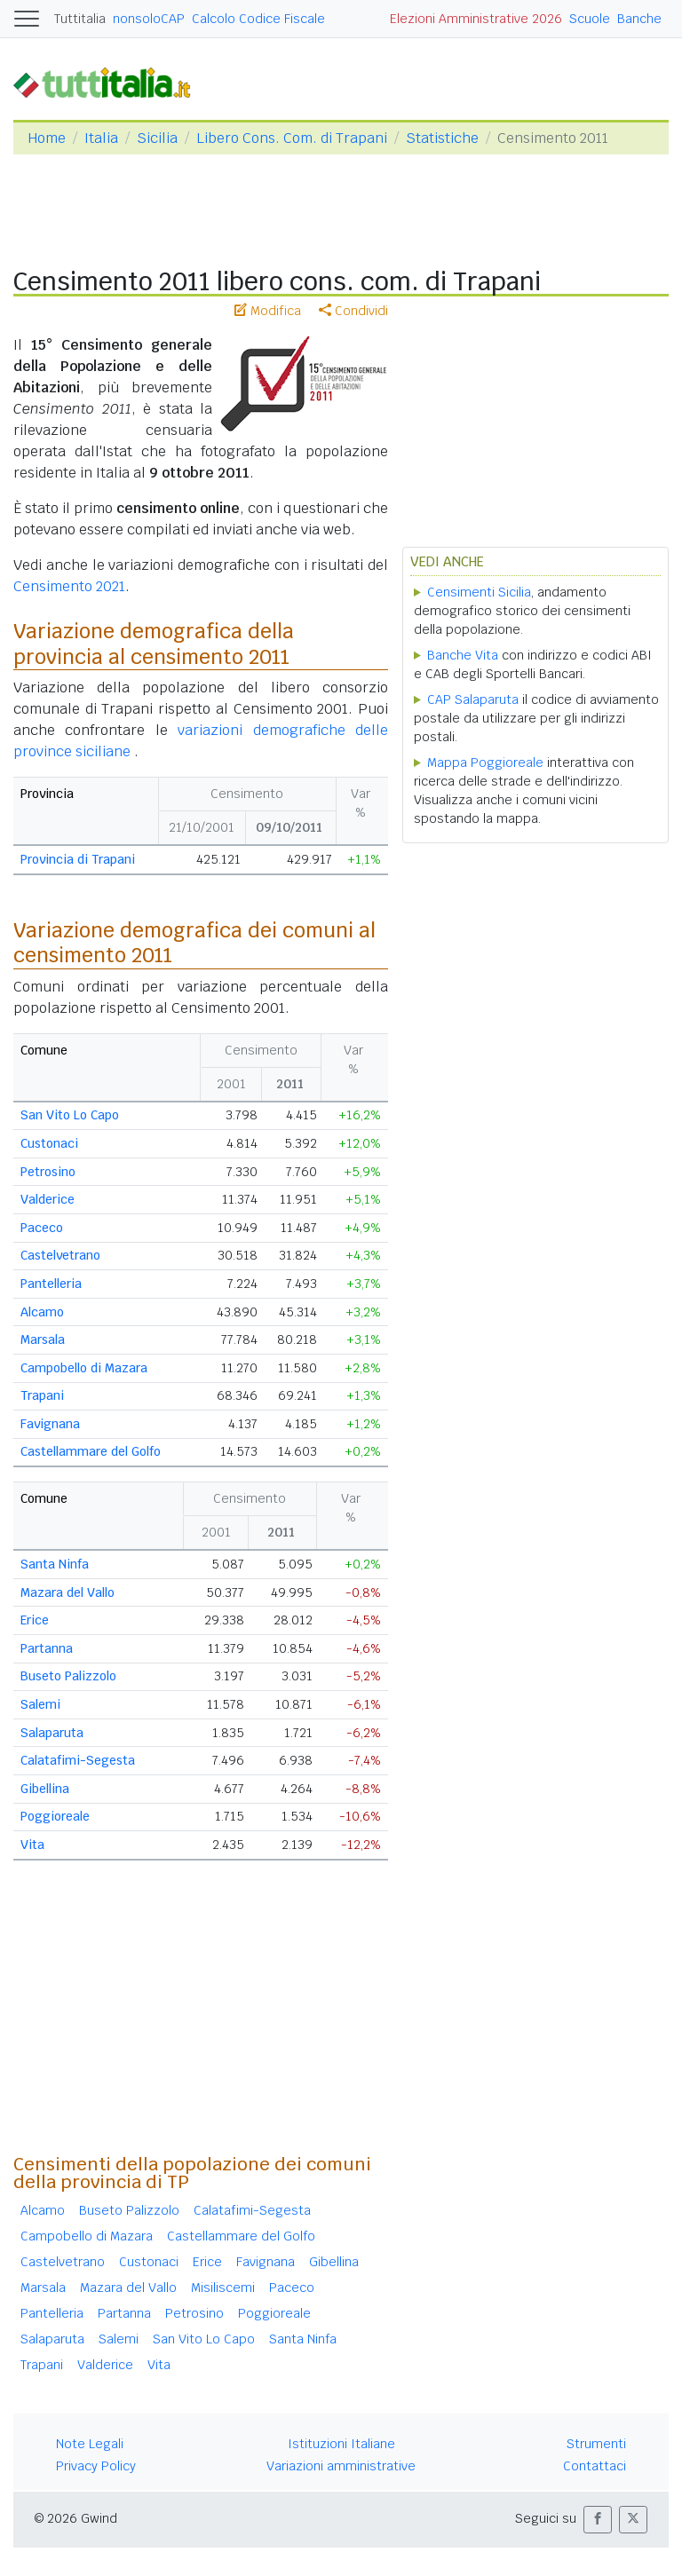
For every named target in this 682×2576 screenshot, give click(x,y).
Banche (639, 19)
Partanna (46, 1648)
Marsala (42, 1339)
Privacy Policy (96, 2466)
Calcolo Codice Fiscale (258, 19)
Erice (34, 1620)
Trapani (42, 1395)
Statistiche (442, 138)
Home (47, 138)
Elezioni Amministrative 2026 (476, 19)
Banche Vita (462, 655)
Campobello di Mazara (83, 1368)
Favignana (50, 1424)
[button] (597, 2519)
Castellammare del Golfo (90, 1451)
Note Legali (89, 2444)
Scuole (589, 19)
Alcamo (42, 1312)
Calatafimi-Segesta (77, 1760)
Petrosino (47, 1172)
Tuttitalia (80, 19)
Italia (101, 138)
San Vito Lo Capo (69, 1115)
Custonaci (49, 1143)
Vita (32, 1845)
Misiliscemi (223, 2287)
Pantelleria (51, 1284)
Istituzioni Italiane (341, 2444)
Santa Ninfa (54, 1564)
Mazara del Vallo (67, 1592)
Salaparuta (51, 1733)
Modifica (267, 311)
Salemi (40, 1704)
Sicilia (157, 138)
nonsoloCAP (149, 19)
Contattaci (594, 2466)
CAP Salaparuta (473, 699)
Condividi (353, 311)
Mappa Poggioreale (485, 762)
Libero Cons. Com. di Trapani (291, 138)
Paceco (41, 1228)
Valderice (47, 1199)
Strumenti (596, 2444)
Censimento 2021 (69, 586)
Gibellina (44, 1789)
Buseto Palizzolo (68, 1676)
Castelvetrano (60, 1255)
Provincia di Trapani (77, 859)
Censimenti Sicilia (479, 592)
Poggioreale (55, 1816)
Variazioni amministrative (341, 2466)
